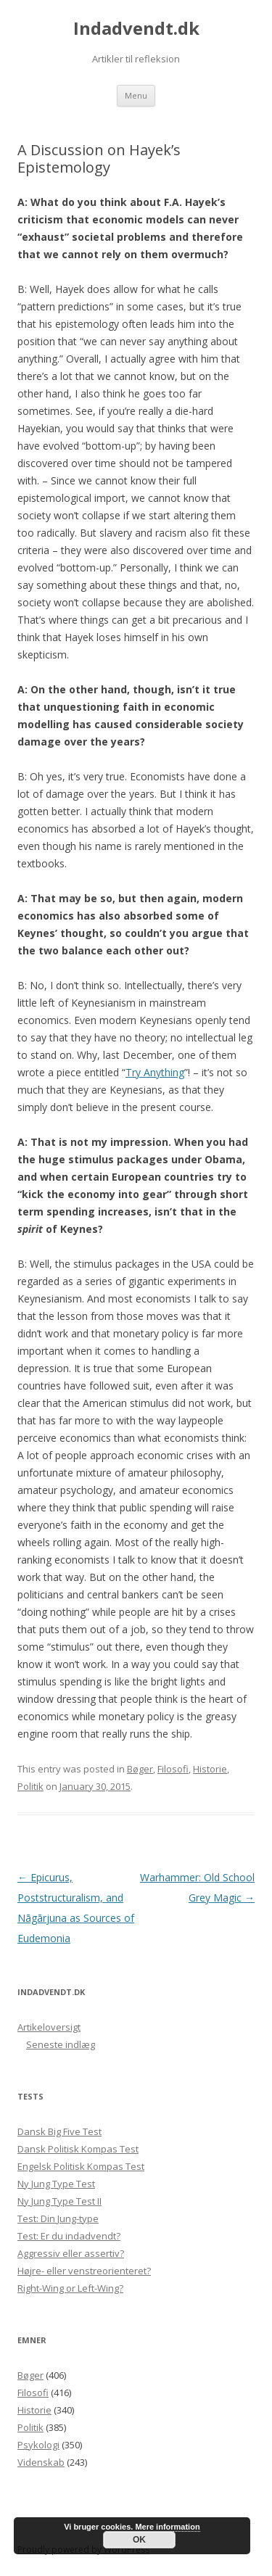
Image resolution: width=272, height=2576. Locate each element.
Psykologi (38, 2444)
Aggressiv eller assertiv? (70, 2253)
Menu (136, 95)
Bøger (140, 1768)
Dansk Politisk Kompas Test (78, 2148)
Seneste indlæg (60, 2044)
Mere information (167, 2526)
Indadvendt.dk (136, 28)
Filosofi (173, 1768)
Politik (30, 1786)
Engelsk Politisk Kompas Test (80, 2166)
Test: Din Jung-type (58, 2218)
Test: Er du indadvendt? (68, 2235)
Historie (210, 1768)
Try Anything (154, 1072)
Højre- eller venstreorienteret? (84, 2270)
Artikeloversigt (49, 2027)
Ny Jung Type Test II (59, 2201)
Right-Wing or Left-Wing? (70, 2288)
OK (139, 2540)
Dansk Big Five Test (59, 2131)
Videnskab (41, 2462)
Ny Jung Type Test (56, 2183)
